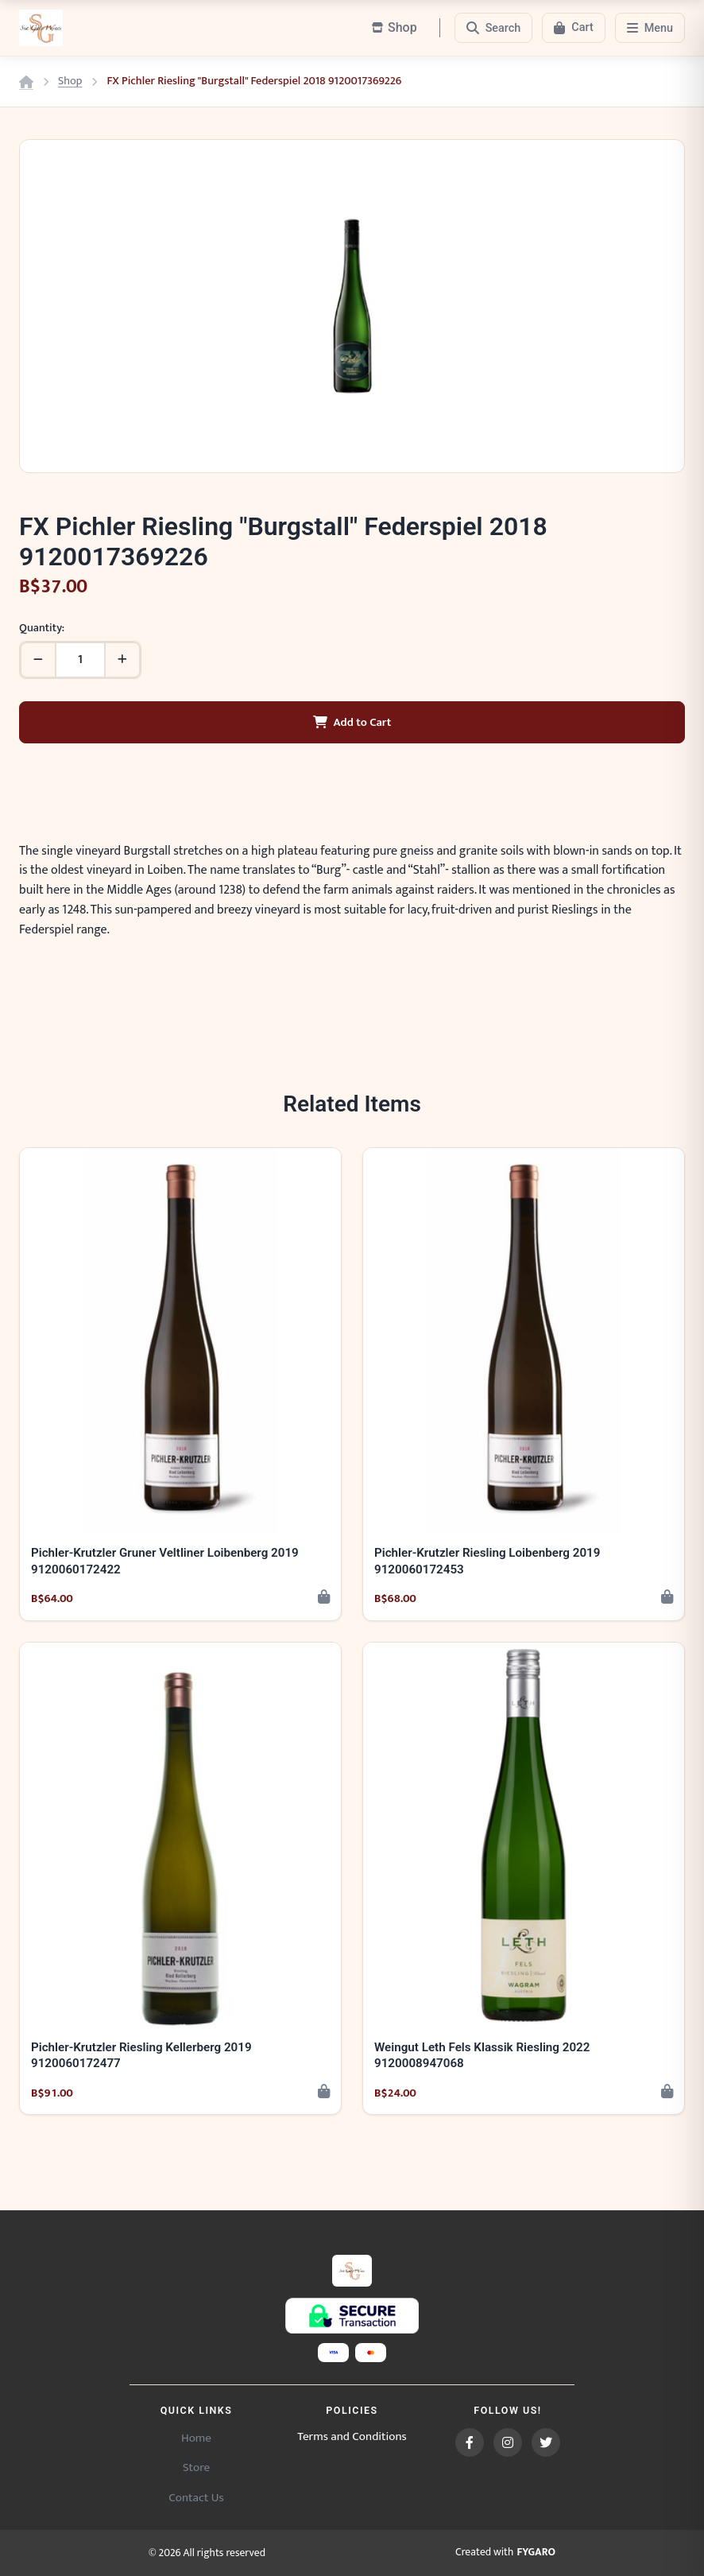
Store (196, 2467)
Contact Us (195, 2498)
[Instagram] (507, 2442)
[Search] (494, 28)
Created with (505, 2553)
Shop (70, 81)
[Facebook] (469, 2442)
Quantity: (41, 628)
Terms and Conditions (352, 2437)
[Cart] (573, 28)
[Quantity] (80, 660)
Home (196, 2438)
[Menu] (650, 28)
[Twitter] (546, 2442)
